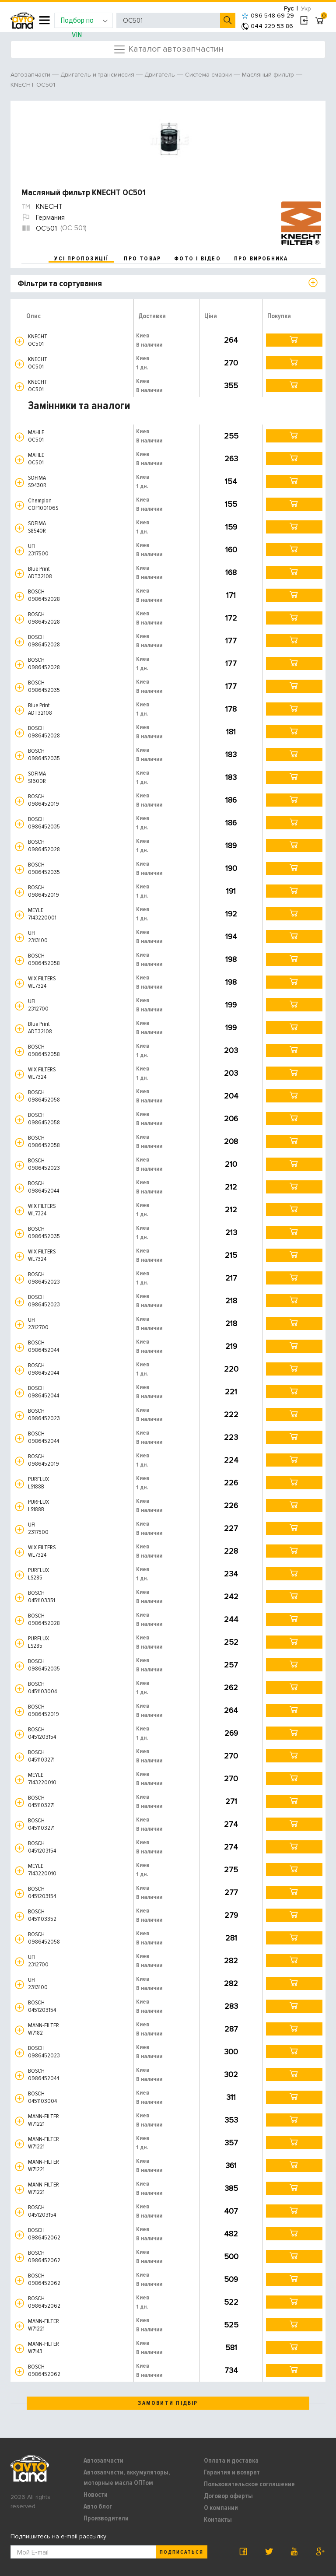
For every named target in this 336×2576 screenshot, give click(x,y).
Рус (289, 8)
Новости (96, 2495)
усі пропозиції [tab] (81, 258)
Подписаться (181, 2552)
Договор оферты (228, 2496)
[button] (19, 341)
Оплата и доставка (231, 2460)
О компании (221, 2508)
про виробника (261, 258)
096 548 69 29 (268, 15)
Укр (306, 8)
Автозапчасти (103, 2460)
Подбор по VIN (84, 21)
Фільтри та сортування (60, 283)
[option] (169, 140)
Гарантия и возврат (232, 2472)
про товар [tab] (142, 258)
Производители (106, 2518)
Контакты (218, 2519)
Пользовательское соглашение (249, 2484)
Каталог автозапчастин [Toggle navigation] (168, 49)
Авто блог (98, 2506)
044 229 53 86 (267, 26)
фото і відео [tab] (197, 258)
